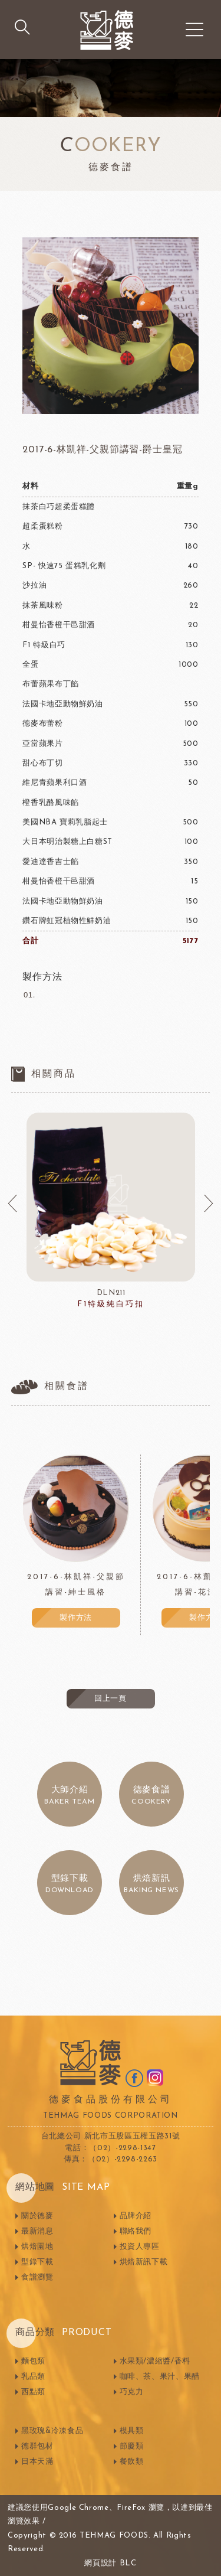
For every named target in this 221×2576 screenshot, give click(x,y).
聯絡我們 (136, 2231)
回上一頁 (110, 1699)
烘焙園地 (37, 2247)
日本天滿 (37, 2462)
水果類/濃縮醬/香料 (155, 2361)
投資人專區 (140, 2247)
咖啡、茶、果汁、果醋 (160, 2377)
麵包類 (33, 2361)
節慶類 (132, 2446)
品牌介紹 (136, 2216)
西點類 (33, 2392)
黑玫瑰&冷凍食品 (52, 2431)
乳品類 (33, 2377)
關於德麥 (37, 2216)
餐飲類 (132, 2462)
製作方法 (76, 1618)
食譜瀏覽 (37, 2277)
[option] (110, 1211)
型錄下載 (37, 2262)
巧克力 (132, 2392)
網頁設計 (100, 2563)
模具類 (132, 2431)
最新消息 (37, 2231)
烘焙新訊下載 (144, 2262)
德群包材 (37, 2446)
